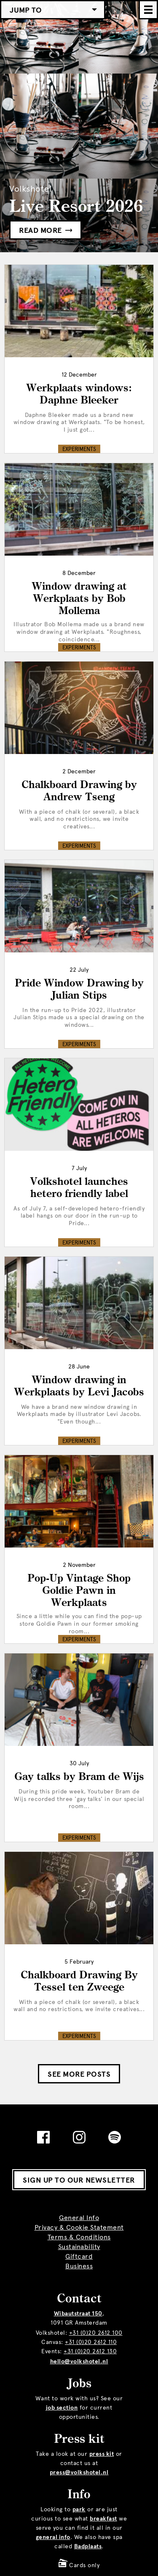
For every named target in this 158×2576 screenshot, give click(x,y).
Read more (45, 230)
